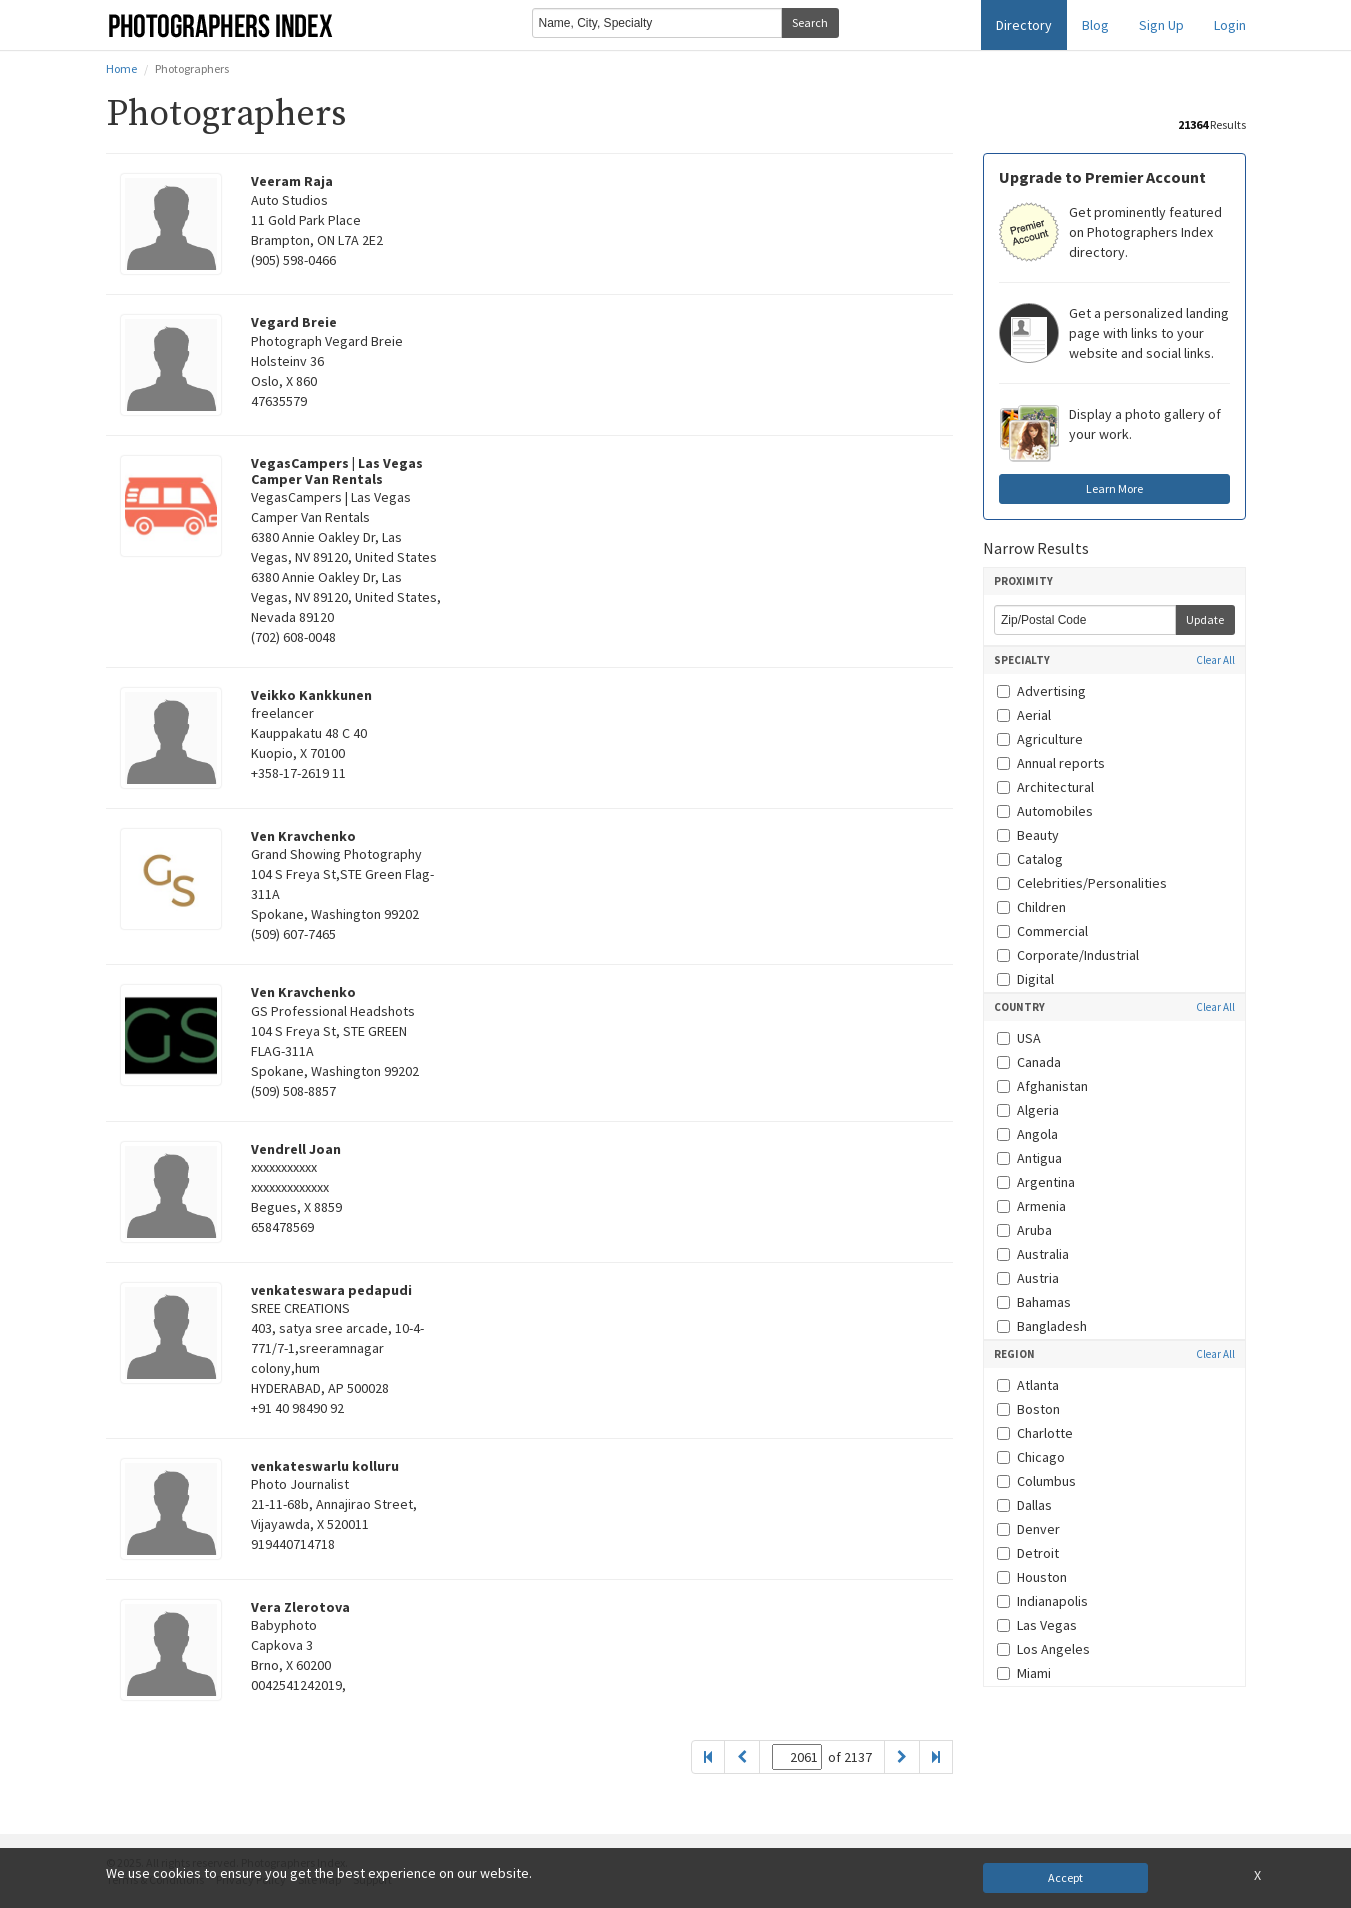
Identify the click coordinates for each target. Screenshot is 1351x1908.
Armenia (1031, 1206)
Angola (1027, 1134)
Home (121, 68)
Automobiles (1045, 811)
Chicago (1031, 1457)
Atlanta (1028, 1385)
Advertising (1041, 691)
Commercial (1042, 931)
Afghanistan (1042, 1086)
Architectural (1045, 787)
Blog (1095, 25)
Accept (1065, 1877)
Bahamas (1034, 1302)
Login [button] (1230, 25)
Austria (1028, 1278)
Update (1205, 619)
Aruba (1024, 1230)
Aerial (1024, 715)
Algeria (1028, 1110)
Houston (1032, 1577)
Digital (1025, 979)
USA (1019, 1038)
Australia (1033, 1254)
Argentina (1036, 1182)
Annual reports (1051, 763)
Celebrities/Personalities (1082, 883)
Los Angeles (1043, 1649)
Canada (1029, 1062)
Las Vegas (1037, 1625)
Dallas (1024, 1505)
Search (810, 22)
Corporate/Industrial (1068, 955)
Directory (1024, 25)
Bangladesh (1042, 1326)
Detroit (1028, 1553)
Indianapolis (1042, 1601)
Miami (1024, 1673)
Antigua (1029, 1158)
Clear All (1215, 660)
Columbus (1036, 1481)
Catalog (1030, 859)
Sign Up (1161, 25)
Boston (1028, 1409)
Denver (1028, 1529)
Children (1031, 907)
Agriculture (1040, 739)
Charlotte (1035, 1433)
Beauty (1028, 835)
